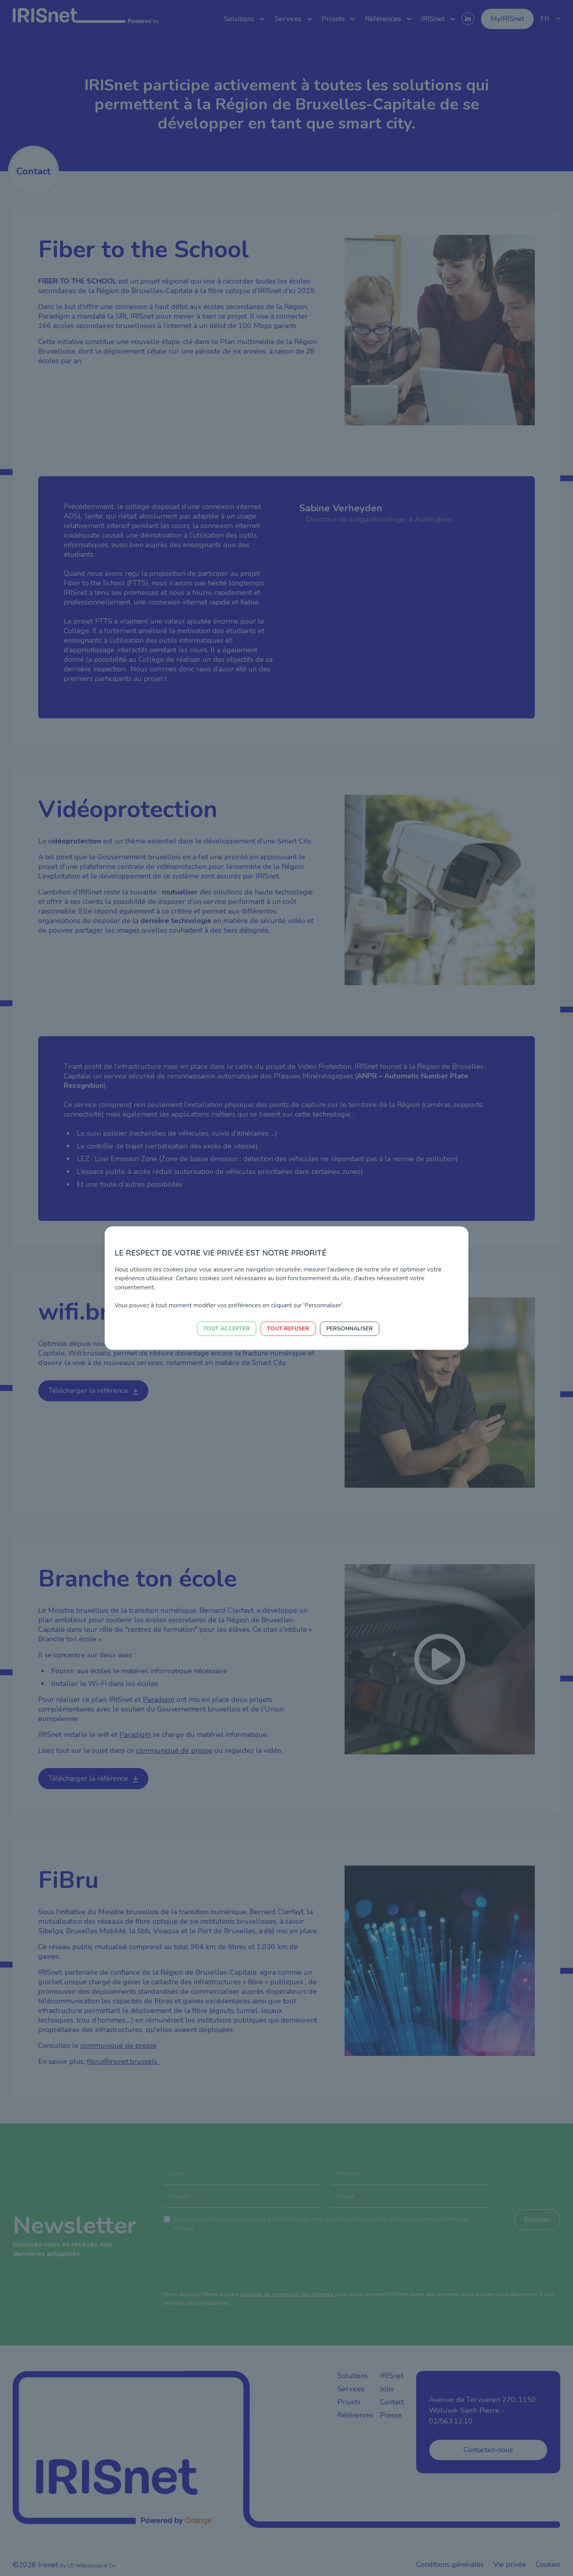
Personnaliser (349, 1328)
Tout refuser (288, 1328)
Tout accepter (226, 1328)
